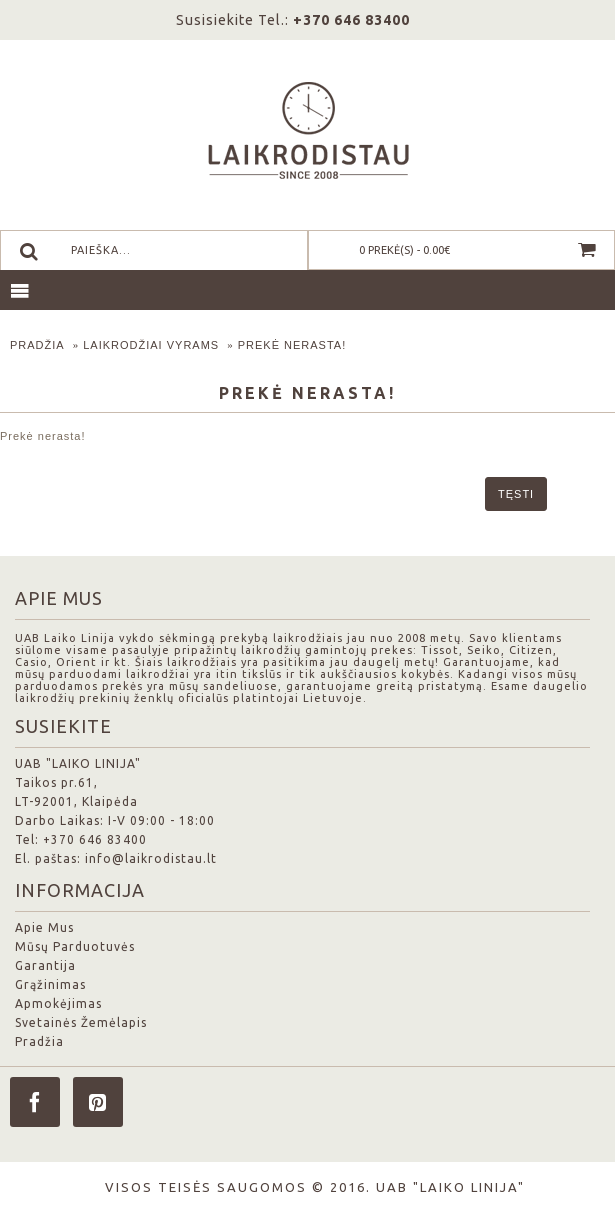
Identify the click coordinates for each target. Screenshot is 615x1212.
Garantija (45, 965)
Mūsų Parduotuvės (75, 946)
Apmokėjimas (58, 1003)
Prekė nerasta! (292, 345)
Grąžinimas (50, 984)
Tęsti (516, 494)
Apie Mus (44, 927)
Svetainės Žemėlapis (81, 1022)
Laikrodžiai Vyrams (151, 345)
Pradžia (37, 345)
